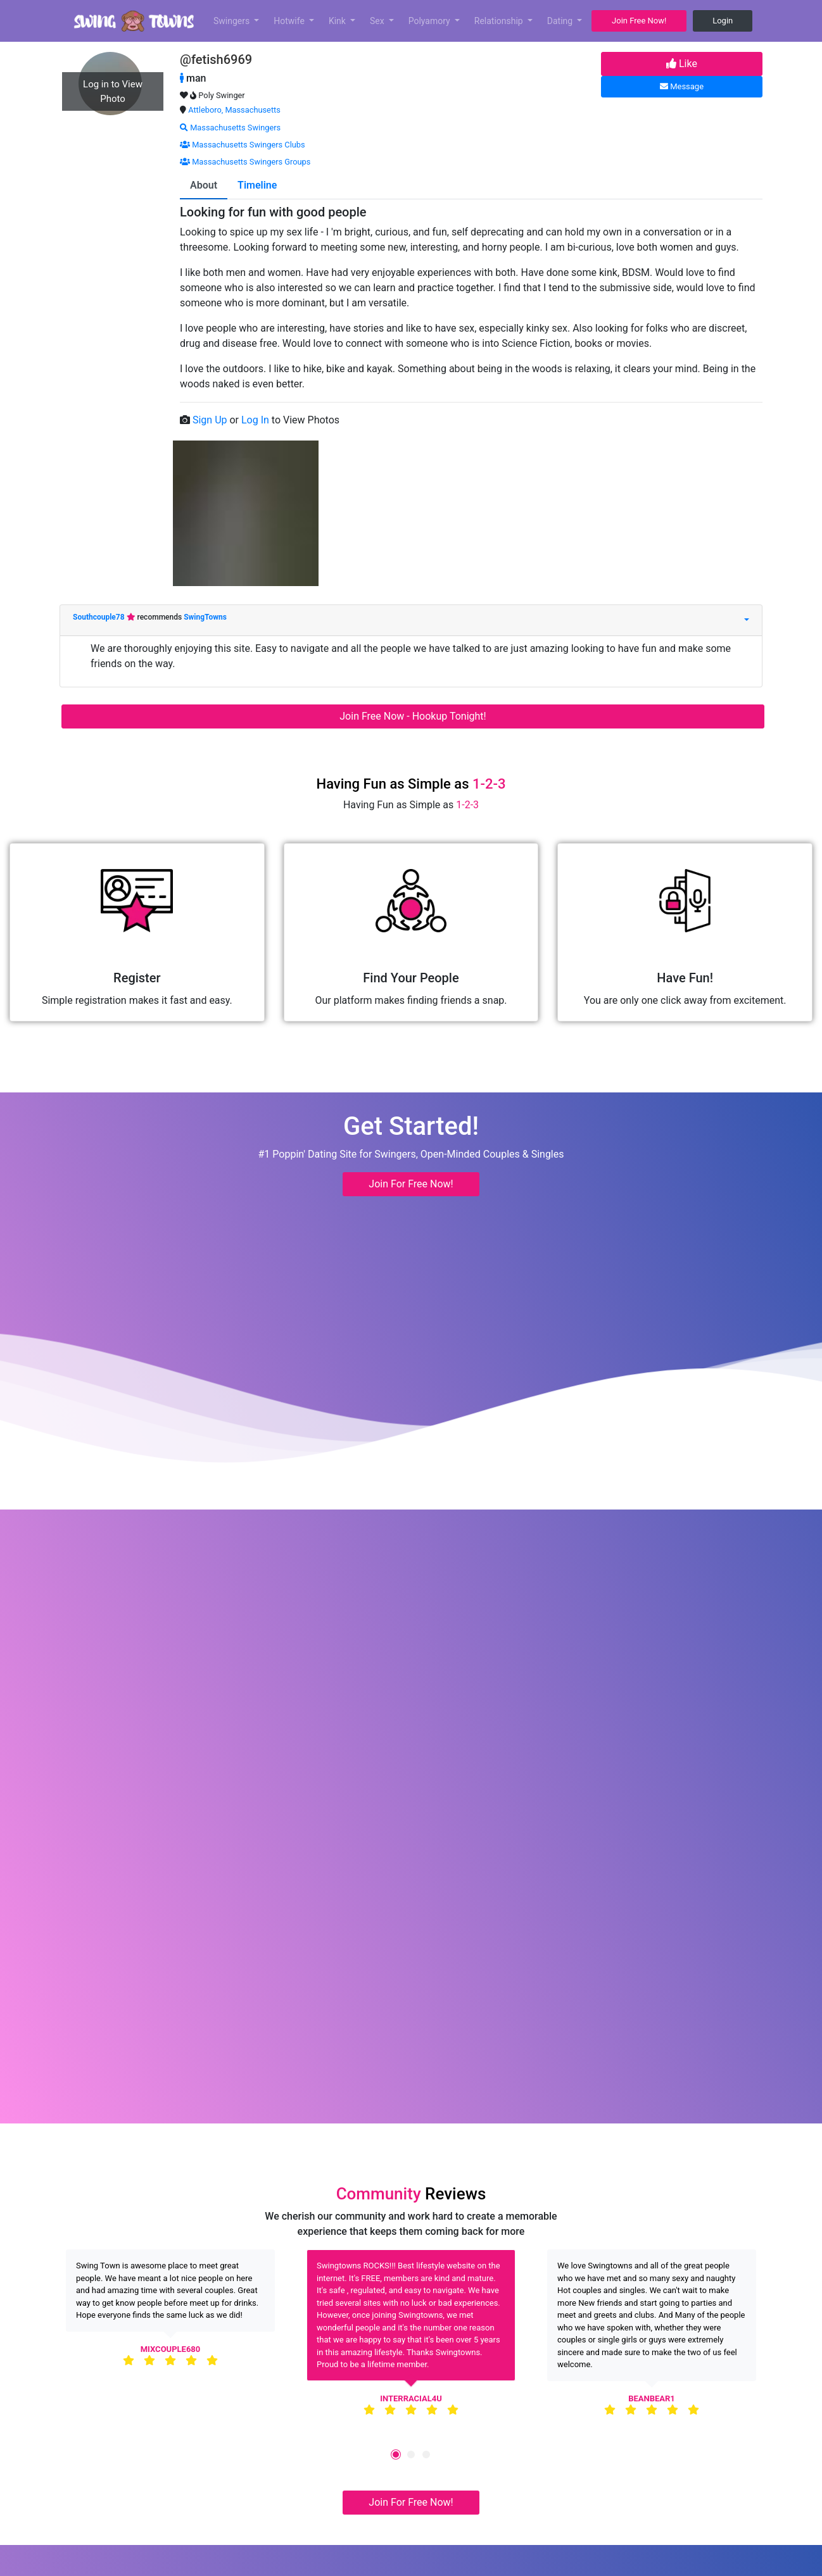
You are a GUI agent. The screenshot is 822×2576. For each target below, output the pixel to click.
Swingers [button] (232, 21)
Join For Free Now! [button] (411, 1184)
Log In (256, 420)
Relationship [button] (499, 21)
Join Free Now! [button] (639, 20)
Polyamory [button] (430, 21)
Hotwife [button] (290, 21)
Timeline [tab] (257, 185)
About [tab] (203, 185)
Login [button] (722, 20)
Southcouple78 (100, 617)
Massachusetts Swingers (230, 127)
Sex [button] (378, 21)
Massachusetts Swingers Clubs (242, 144)
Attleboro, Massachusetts (234, 110)
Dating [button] (561, 21)
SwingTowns (205, 617)
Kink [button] (338, 21)
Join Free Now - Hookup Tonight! (412, 716)
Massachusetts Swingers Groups (245, 161)
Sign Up (211, 420)
